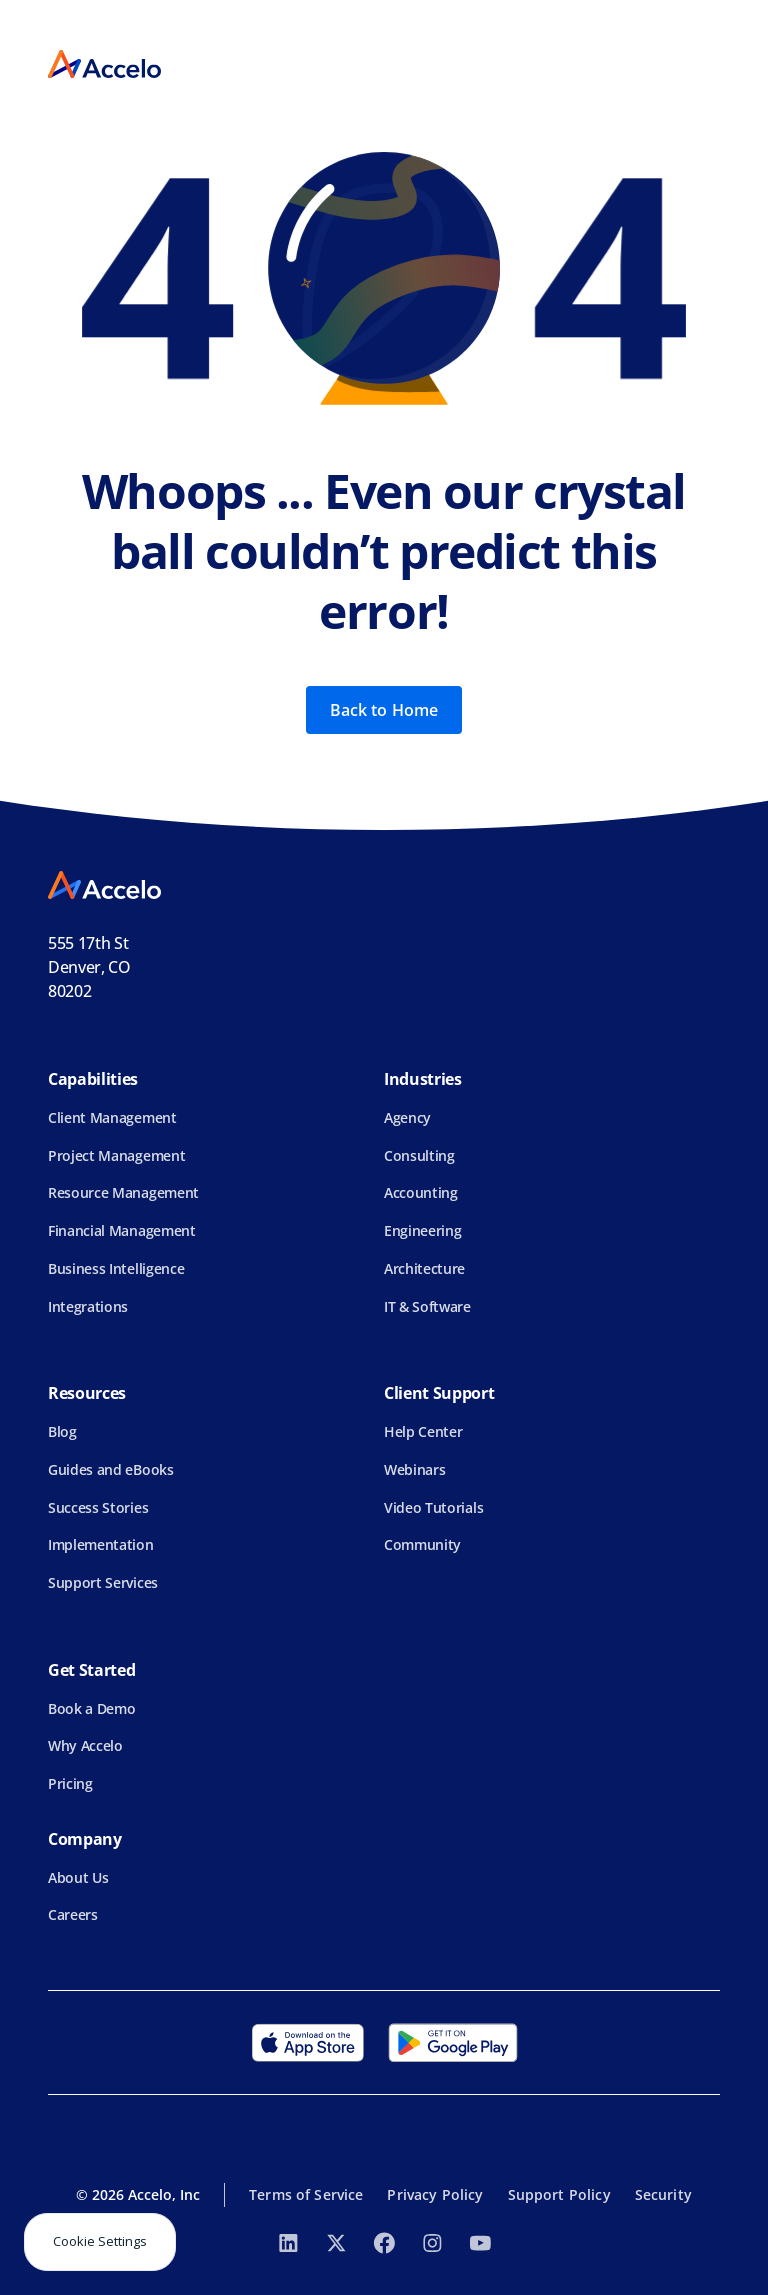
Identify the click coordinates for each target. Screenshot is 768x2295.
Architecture (424, 1268)
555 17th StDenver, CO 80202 (89, 967)
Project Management (116, 1155)
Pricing (70, 1783)
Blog (62, 1431)
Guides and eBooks (111, 1469)
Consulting (419, 1155)
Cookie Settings (100, 2241)
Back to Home (384, 710)
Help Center (423, 1431)
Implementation (101, 1544)
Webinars (414, 1469)
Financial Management (122, 1230)
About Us (78, 1877)
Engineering (422, 1230)
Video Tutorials (433, 1507)
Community (422, 1544)
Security (663, 2194)
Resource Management (123, 1192)
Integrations (88, 1306)
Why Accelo (85, 1745)
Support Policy (559, 2194)
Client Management (112, 1117)
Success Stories (98, 1507)
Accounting (421, 1192)
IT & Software (427, 1306)
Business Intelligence (116, 1268)
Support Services (103, 1582)
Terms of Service (306, 2194)
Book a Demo (91, 1708)
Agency (407, 1117)
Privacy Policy (435, 2194)
